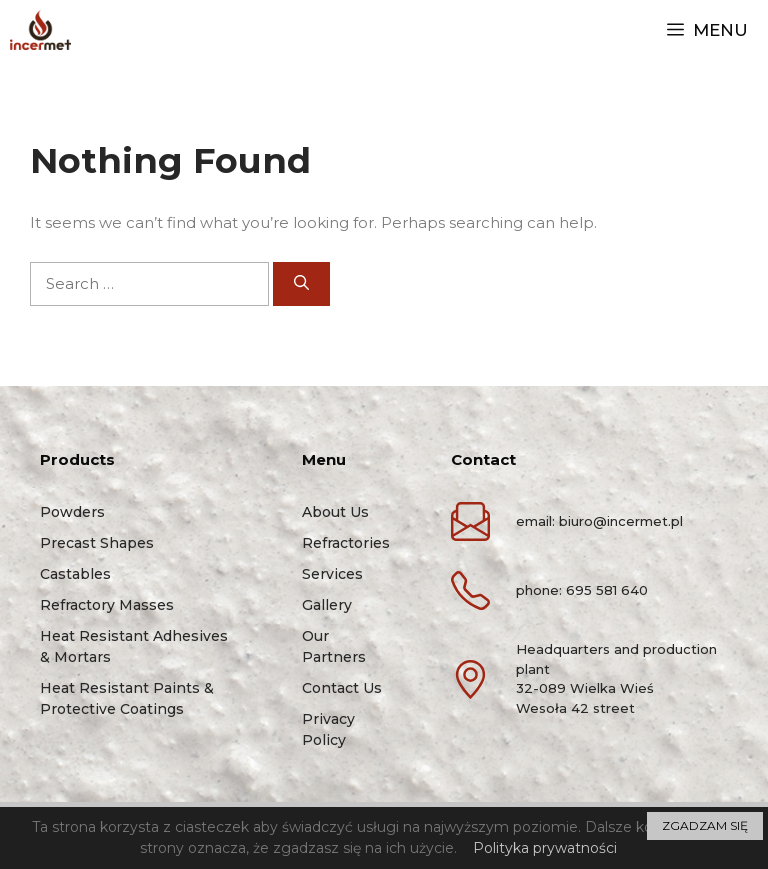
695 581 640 (607, 590)
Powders (72, 512)
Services (332, 574)
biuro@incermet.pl (621, 521)
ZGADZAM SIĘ (705, 825)
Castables (75, 574)
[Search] (301, 284)
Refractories (346, 543)
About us (335, 512)
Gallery (327, 605)
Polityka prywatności (545, 848)
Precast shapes (97, 543)
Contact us (342, 688)
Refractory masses (107, 605)
